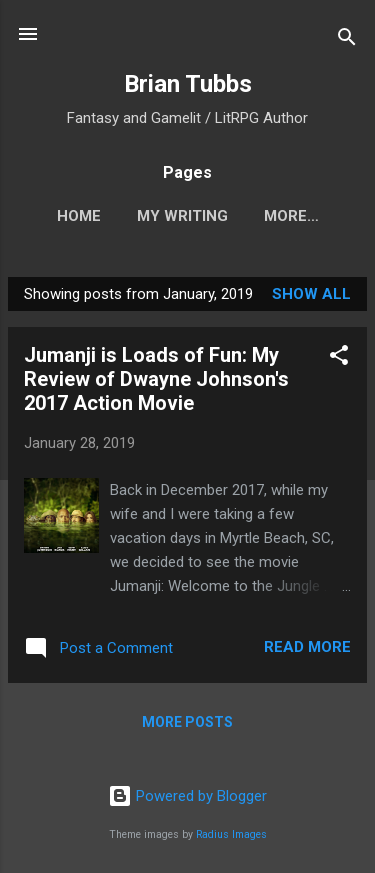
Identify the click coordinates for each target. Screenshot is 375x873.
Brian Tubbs (188, 84)
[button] (339, 358)
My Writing (182, 216)
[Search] (347, 40)
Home (79, 216)
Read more (307, 647)
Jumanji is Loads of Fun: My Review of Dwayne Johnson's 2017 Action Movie (156, 379)
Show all (311, 294)
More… (291, 216)
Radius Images (231, 834)
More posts (187, 722)
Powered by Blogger (187, 796)
